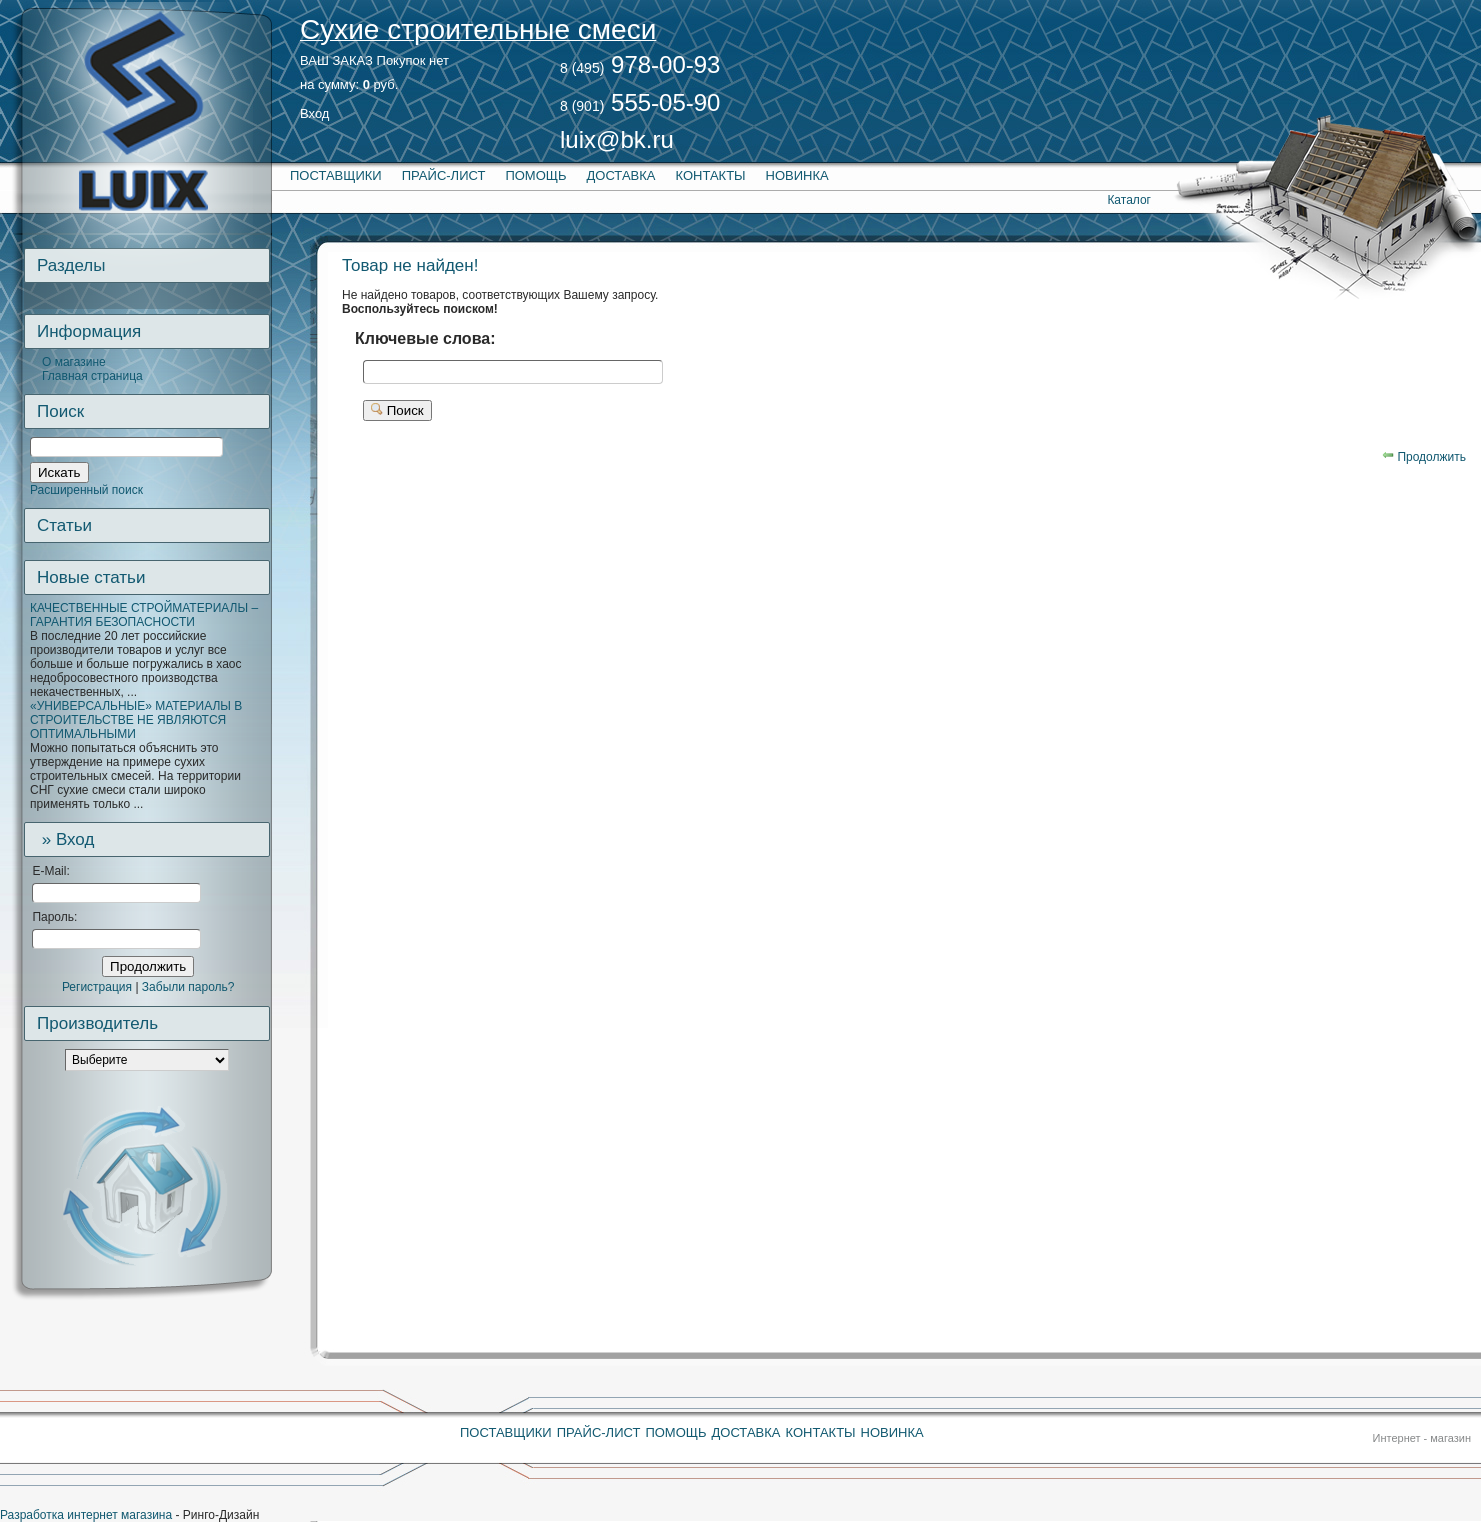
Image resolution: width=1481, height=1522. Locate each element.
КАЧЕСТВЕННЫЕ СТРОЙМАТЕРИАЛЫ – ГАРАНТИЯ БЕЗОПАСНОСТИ (144, 615)
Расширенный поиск (86, 490)
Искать (59, 472)
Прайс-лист (444, 175)
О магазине (74, 362)
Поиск (397, 410)
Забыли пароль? (188, 987)
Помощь (535, 175)
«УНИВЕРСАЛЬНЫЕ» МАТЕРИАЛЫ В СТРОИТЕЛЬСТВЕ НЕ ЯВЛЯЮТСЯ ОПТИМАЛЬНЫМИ (136, 720)
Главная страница (92, 376)
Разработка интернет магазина (86, 1515)
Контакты (710, 175)
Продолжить (148, 966)
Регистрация (97, 987)
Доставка (621, 175)
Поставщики (336, 175)
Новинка (797, 175)
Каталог (1129, 200)
